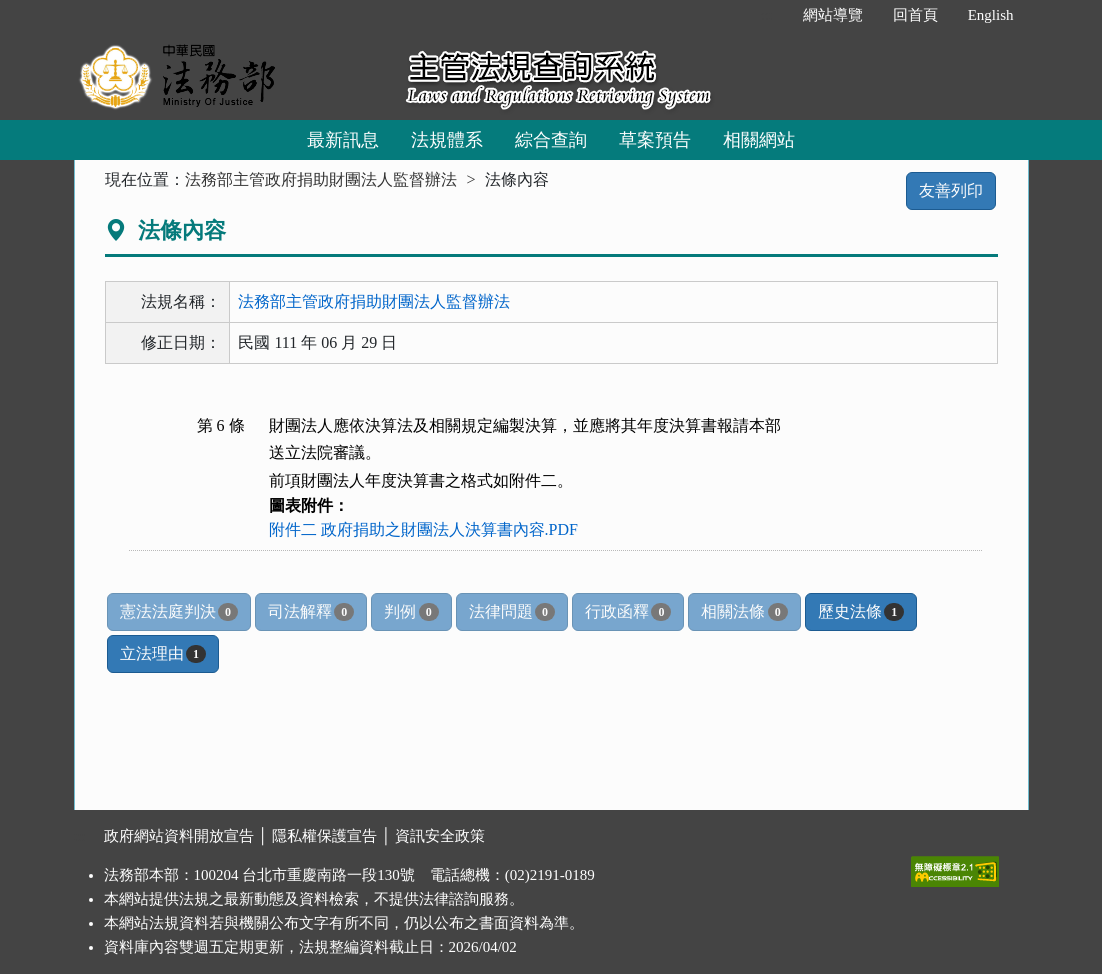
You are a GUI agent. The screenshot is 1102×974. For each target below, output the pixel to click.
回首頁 (915, 15)
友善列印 (951, 190)
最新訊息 (343, 140)
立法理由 (163, 654)
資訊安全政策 (440, 836)
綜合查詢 (551, 140)
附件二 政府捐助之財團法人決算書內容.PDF (423, 529)
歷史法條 (861, 612)
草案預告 (655, 140)
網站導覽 (833, 15)
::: (766, 15)
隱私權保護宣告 (324, 836)
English (991, 15)
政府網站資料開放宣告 (179, 836)
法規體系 (447, 140)
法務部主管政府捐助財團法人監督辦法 (321, 179)
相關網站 (759, 140)
